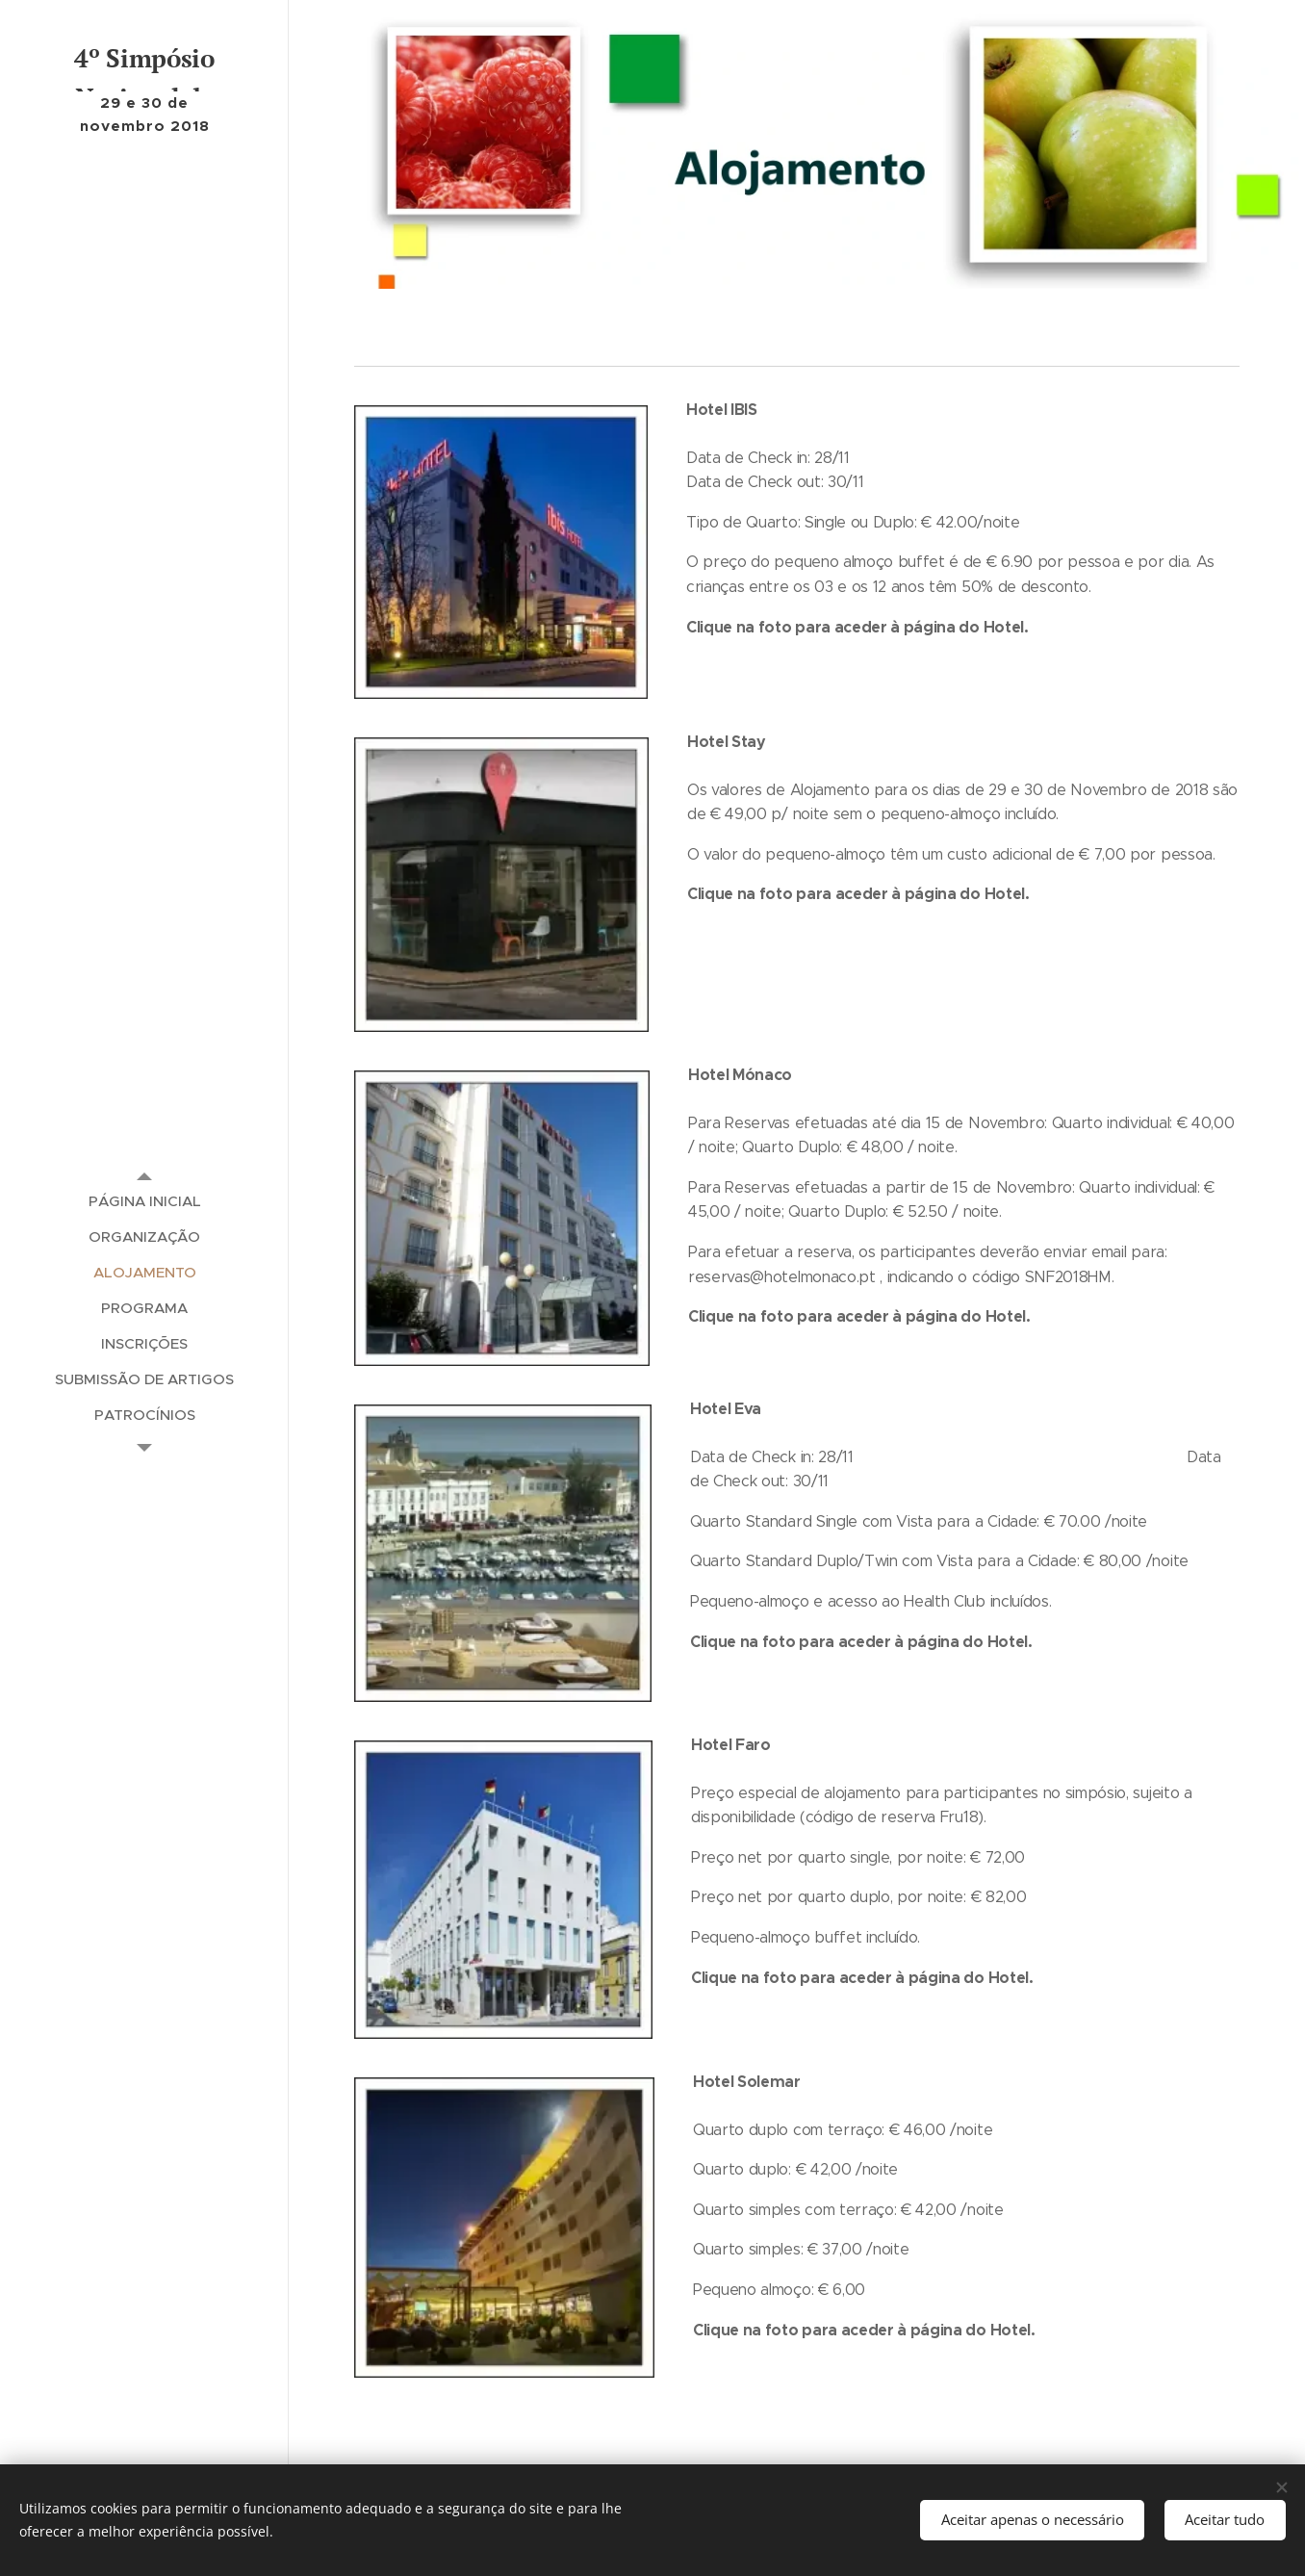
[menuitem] (144, 1201)
